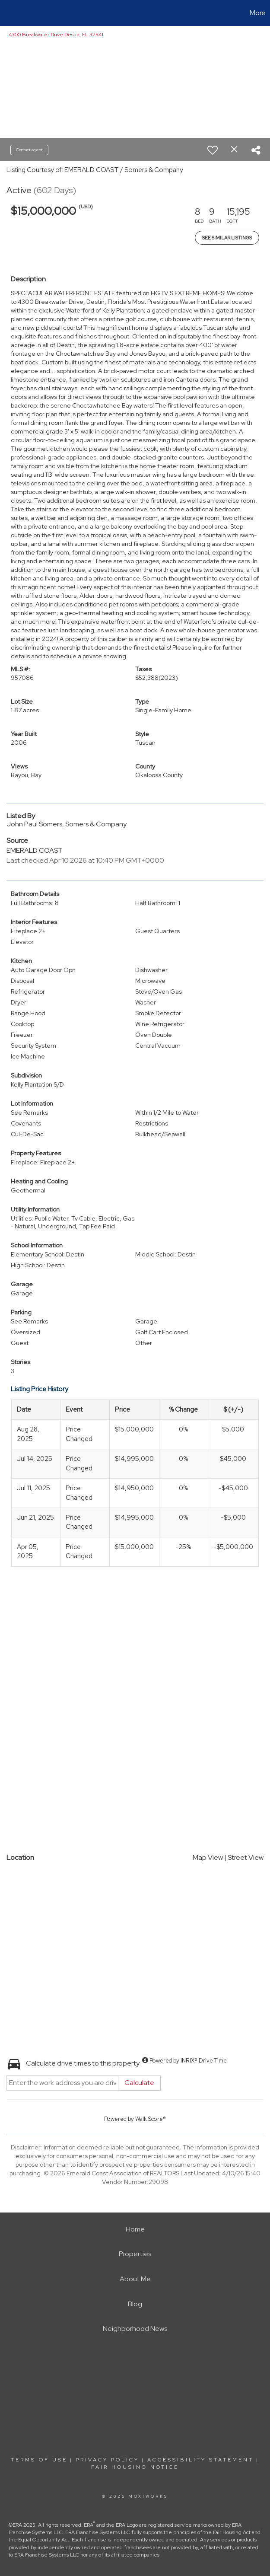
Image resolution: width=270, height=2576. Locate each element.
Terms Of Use (39, 2459)
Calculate (139, 2082)
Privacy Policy (107, 2459)
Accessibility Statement (200, 2459)
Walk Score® (150, 2119)
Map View (208, 1857)
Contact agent (29, 150)
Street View (246, 1857)
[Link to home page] (11, 13)
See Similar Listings (227, 238)
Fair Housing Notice (135, 2467)
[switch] (212, 150)
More (258, 12)
